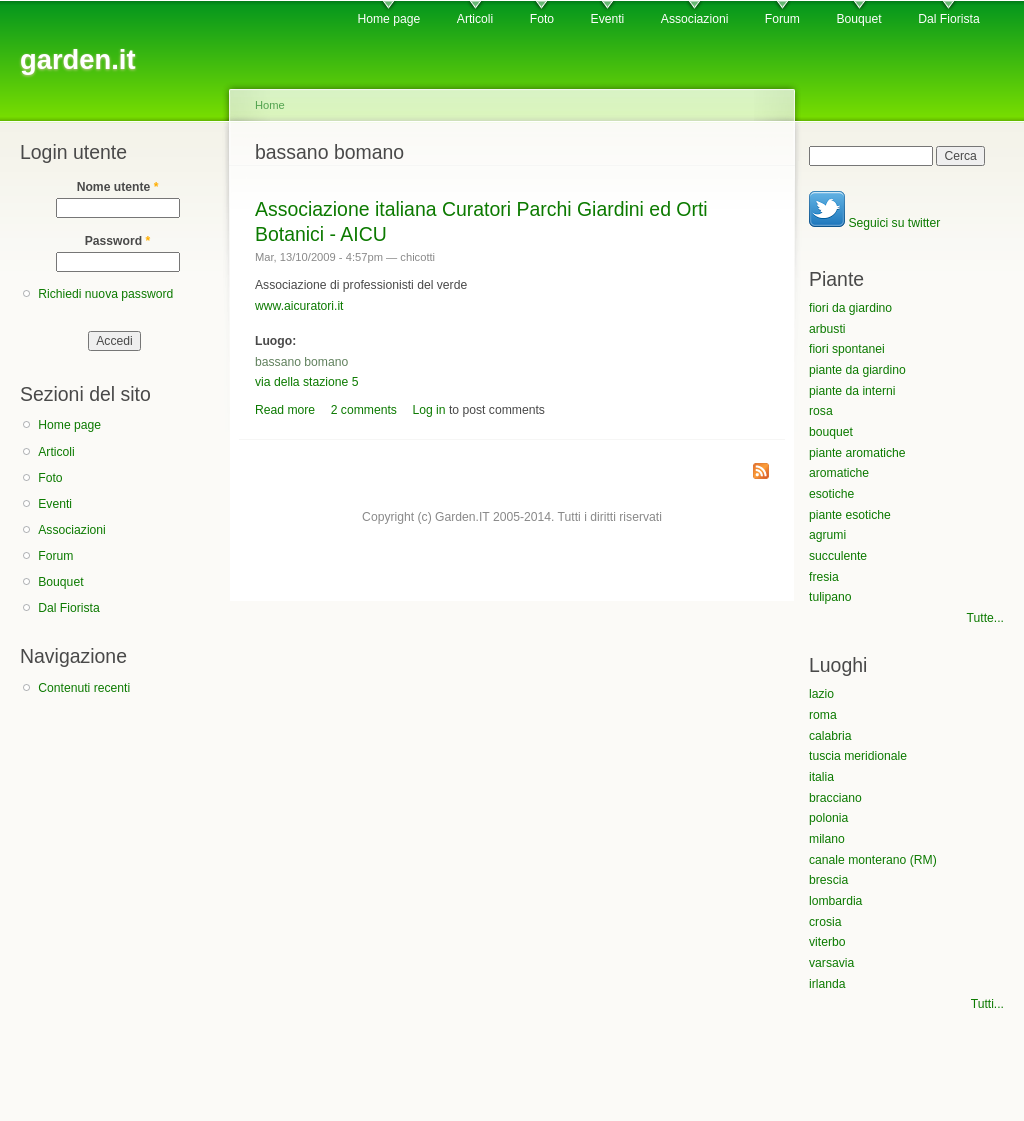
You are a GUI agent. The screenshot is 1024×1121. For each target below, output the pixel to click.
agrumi (827, 535)
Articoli (475, 19)
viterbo (827, 942)
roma (823, 715)
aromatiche (839, 473)
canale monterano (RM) (873, 860)
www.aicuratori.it (299, 306)
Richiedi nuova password (105, 294)
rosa (821, 411)
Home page (388, 19)
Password (118, 241)
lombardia (835, 901)
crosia (825, 922)
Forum (782, 19)
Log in (428, 410)
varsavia (831, 963)
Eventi (608, 19)
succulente (838, 556)
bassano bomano (301, 362)
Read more (285, 410)
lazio (821, 694)
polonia (828, 818)
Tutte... (985, 618)
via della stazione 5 (306, 382)
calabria (830, 736)
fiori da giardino (850, 308)
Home (270, 105)
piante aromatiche (857, 453)
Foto (542, 19)
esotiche (831, 494)
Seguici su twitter (874, 223)
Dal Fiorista (948, 19)
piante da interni (852, 391)
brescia (828, 880)
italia (821, 777)
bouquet (831, 432)
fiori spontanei (847, 349)
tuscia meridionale (858, 756)
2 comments (364, 410)
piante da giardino (857, 370)
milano (827, 839)
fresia (824, 577)
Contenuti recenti (84, 688)
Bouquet (858, 19)
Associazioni (695, 19)
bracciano (835, 798)
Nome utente (118, 187)
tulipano (830, 597)
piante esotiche (850, 515)
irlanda (827, 984)
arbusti (827, 329)
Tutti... (987, 1004)
